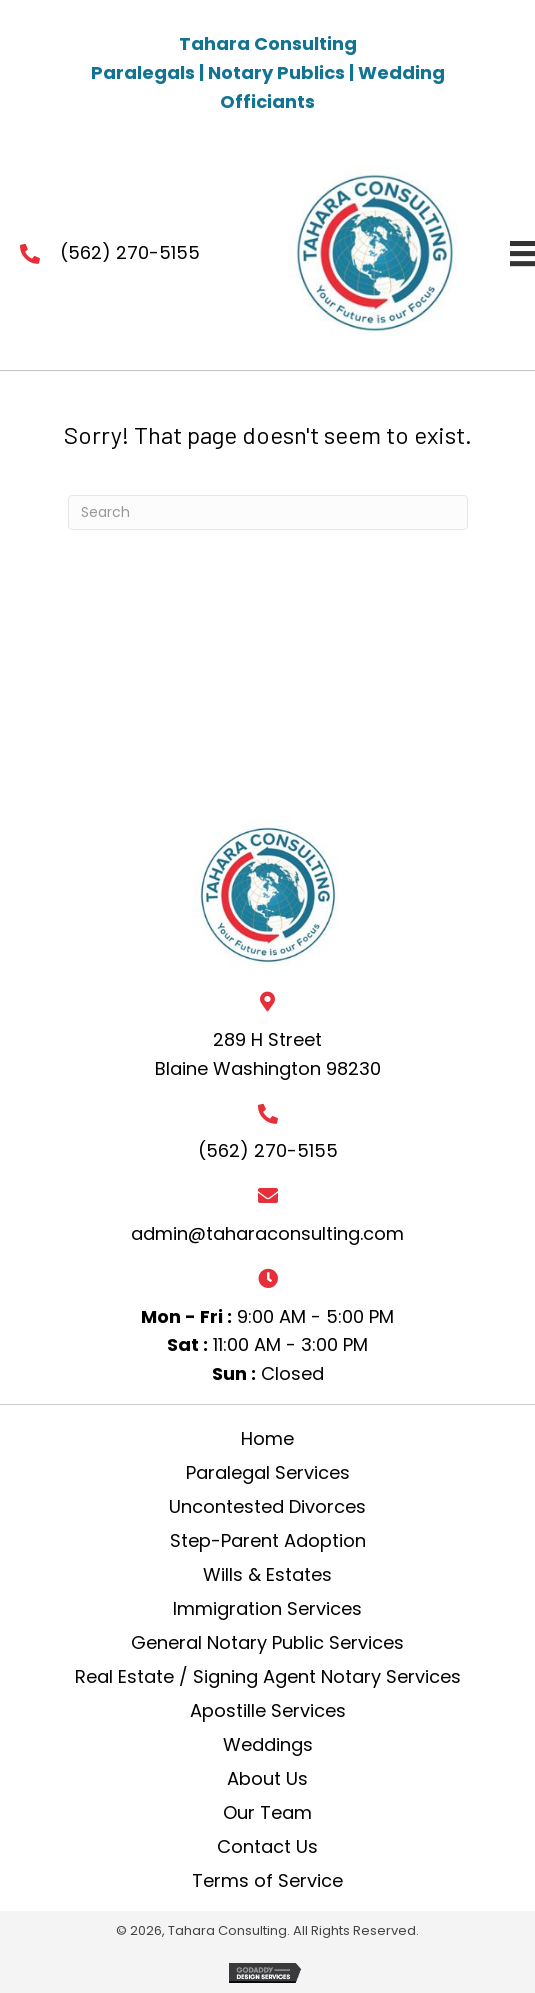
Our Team (267, 1813)
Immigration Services (267, 1609)
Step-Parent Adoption (268, 1541)
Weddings (268, 1745)
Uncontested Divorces (267, 1507)
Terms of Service (267, 1881)
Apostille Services (268, 1711)
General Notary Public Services (267, 1643)
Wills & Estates (267, 1575)
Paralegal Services (268, 1473)
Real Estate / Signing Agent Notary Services (268, 1677)
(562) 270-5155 (130, 252)
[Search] (268, 512)
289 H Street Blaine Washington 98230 (268, 1054)
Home (267, 1439)
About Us (267, 1779)
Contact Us (267, 1847)
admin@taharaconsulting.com (267, 1233)
